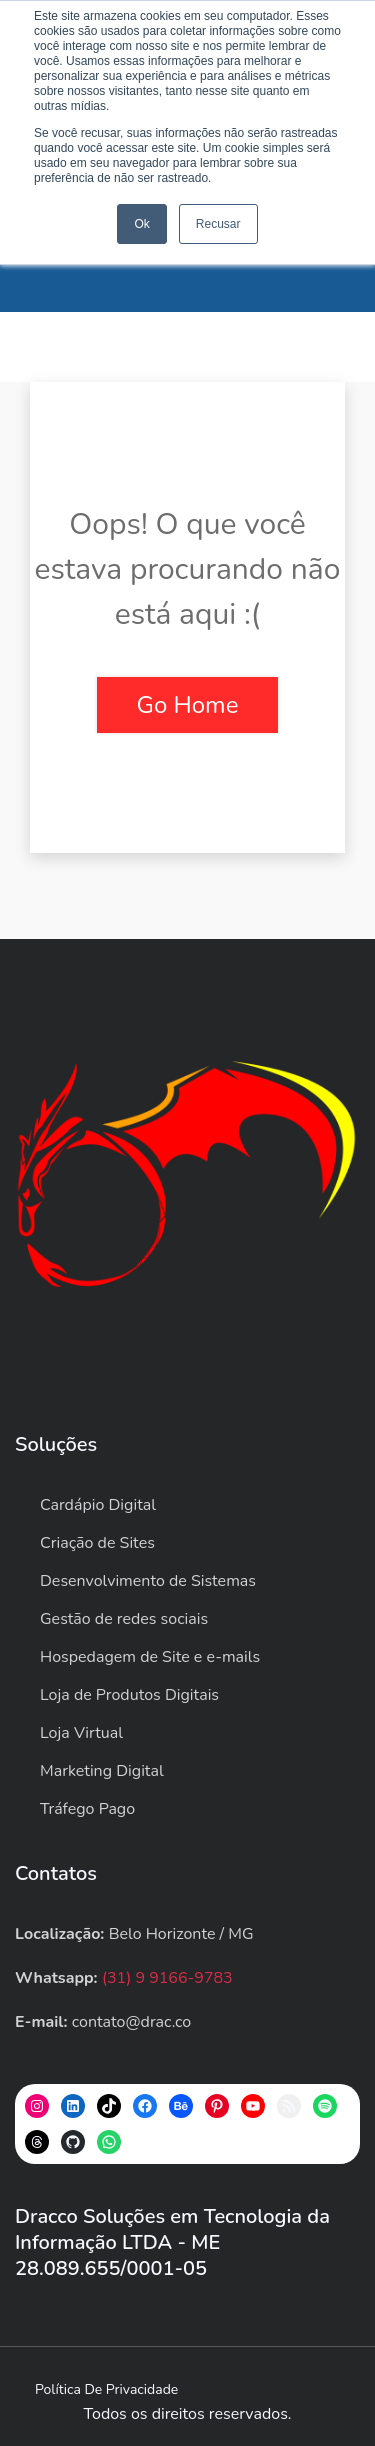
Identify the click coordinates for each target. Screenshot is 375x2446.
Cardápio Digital (98, 1505)
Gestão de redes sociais (124, 1619)
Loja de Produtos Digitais (129, 1695)
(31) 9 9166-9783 (167, 1978)
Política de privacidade (106, 2389)
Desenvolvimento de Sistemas (148, 1581)
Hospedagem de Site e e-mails (150, 1657)
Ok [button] (141, 224)
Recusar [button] (218, 224)
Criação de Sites (97, 1543)
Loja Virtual (81, 1733)
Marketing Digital (102, 1771)
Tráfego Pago (87, 1809)
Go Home (188, 705)
